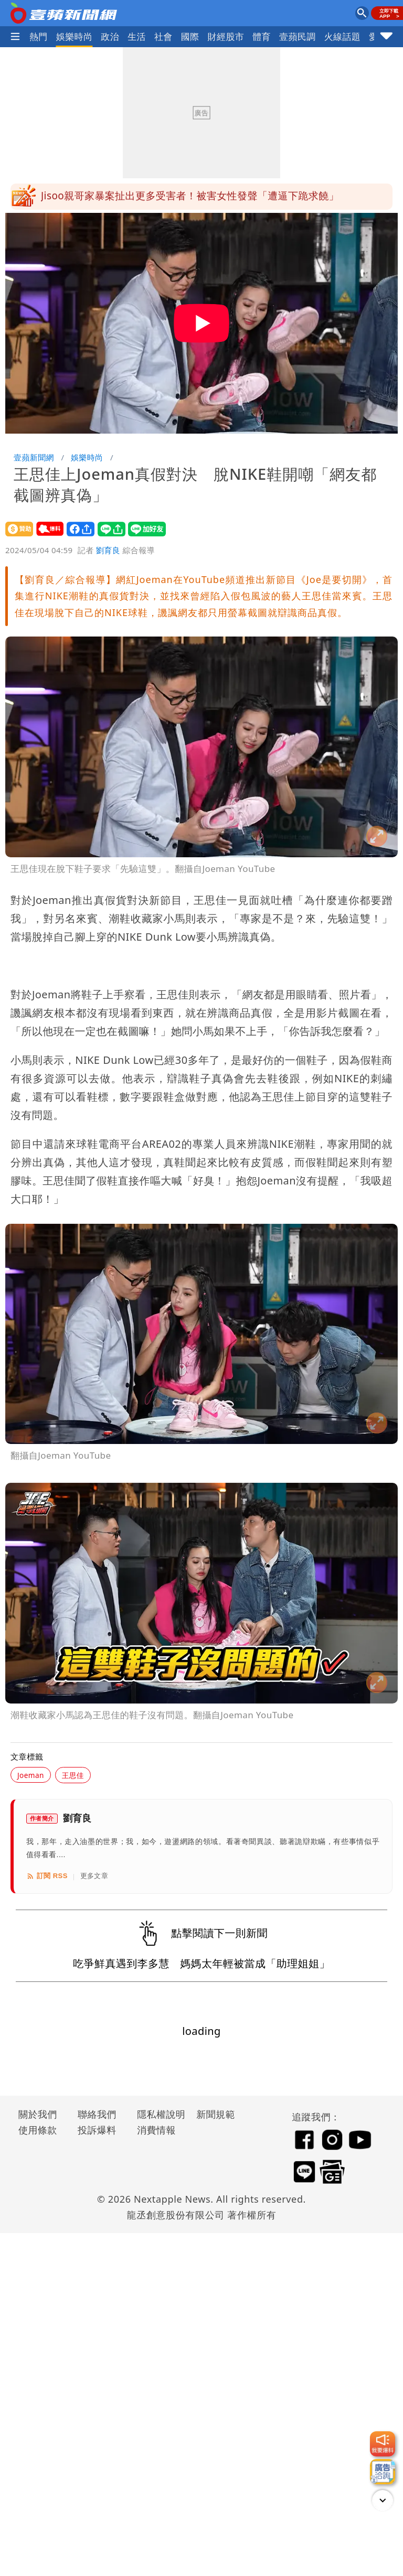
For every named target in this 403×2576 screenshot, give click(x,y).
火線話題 (342, 36)
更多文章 (94, 1876)
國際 (190, 36)
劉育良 (108, 550)
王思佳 (73, 1775)
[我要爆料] (382, 2443)
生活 (137, 36)
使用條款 (37, 2130)
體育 (261, 36)
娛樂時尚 (74, 36)
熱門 (38, 36)
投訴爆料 (97, 2130)
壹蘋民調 (297, 36)
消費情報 (156, 2130)
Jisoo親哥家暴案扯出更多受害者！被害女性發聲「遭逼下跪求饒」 (190, 196)
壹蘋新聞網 (34, 457)
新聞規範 (215, 2114)
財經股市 (226, 36)
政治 (110, 36)
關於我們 (37, 2114)
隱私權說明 (157, 2114)
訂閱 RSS (47, 1876)
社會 (163, 36)
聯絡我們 (97, 2114)
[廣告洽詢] (382, 2471)
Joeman (30, 1775)
